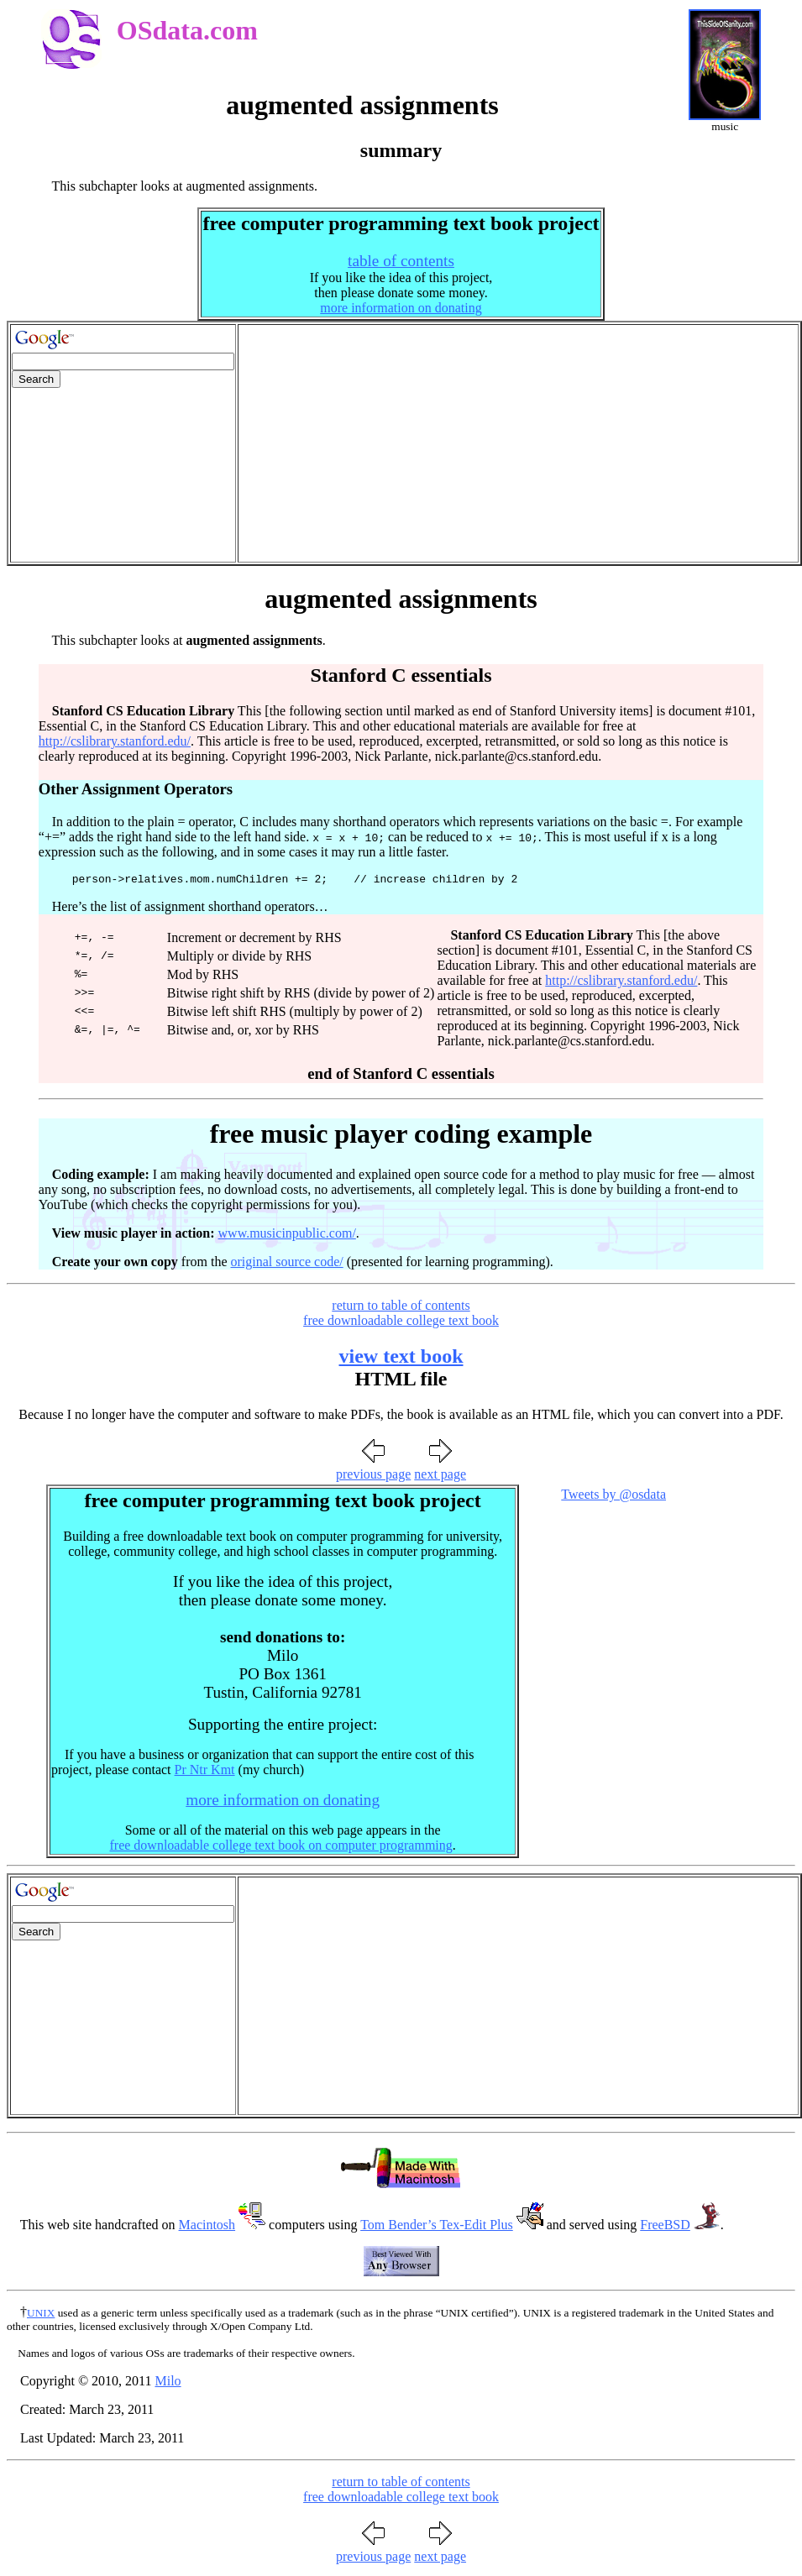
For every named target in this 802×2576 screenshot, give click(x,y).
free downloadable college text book (401, 1323)
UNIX (41, 2315)
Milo (168, 2383)
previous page (373, 1476)
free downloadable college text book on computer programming (280, 1847)
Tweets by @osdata (613, 1497)
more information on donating (400, 308)
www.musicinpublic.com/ (287, 1235)
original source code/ (287, 1264)
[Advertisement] (518, 443)
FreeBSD (665, 2227)
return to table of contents (400, 1308)
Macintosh (207, 2227)
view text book (401, 1358)
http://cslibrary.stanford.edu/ (115, 741)
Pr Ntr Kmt (205, 1772)
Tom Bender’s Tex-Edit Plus (436, 2227)
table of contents (401, 261)
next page (440, 1476)
